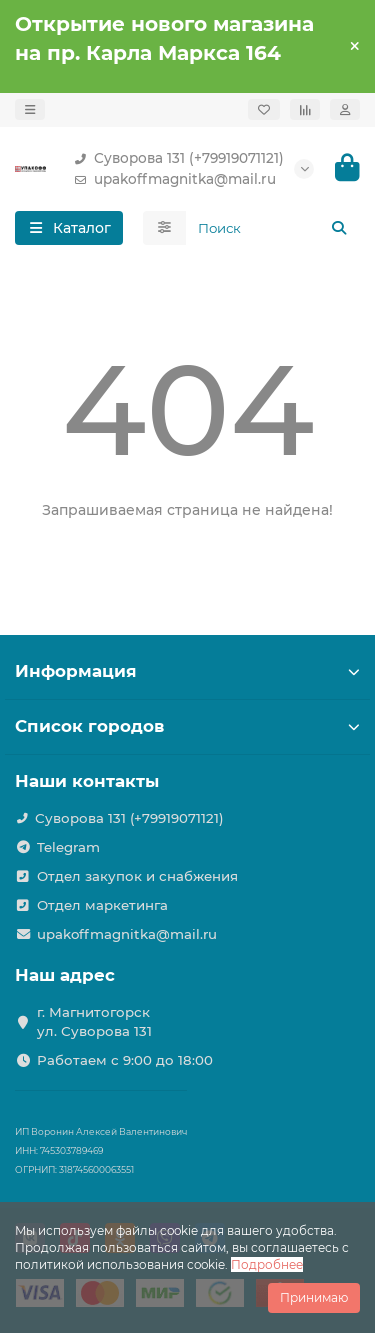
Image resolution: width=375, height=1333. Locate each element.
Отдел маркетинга (102, 905)
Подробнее (267, 1264)
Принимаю (314, 1297)
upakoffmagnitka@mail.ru (171, 179)
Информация (187, 671)
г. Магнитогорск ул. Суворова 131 (94, 1021)
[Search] (273, 228)
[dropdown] (30, 109)
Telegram (68, 847)
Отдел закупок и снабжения (137, 876)
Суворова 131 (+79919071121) (175, 158)
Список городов (187, 726)
